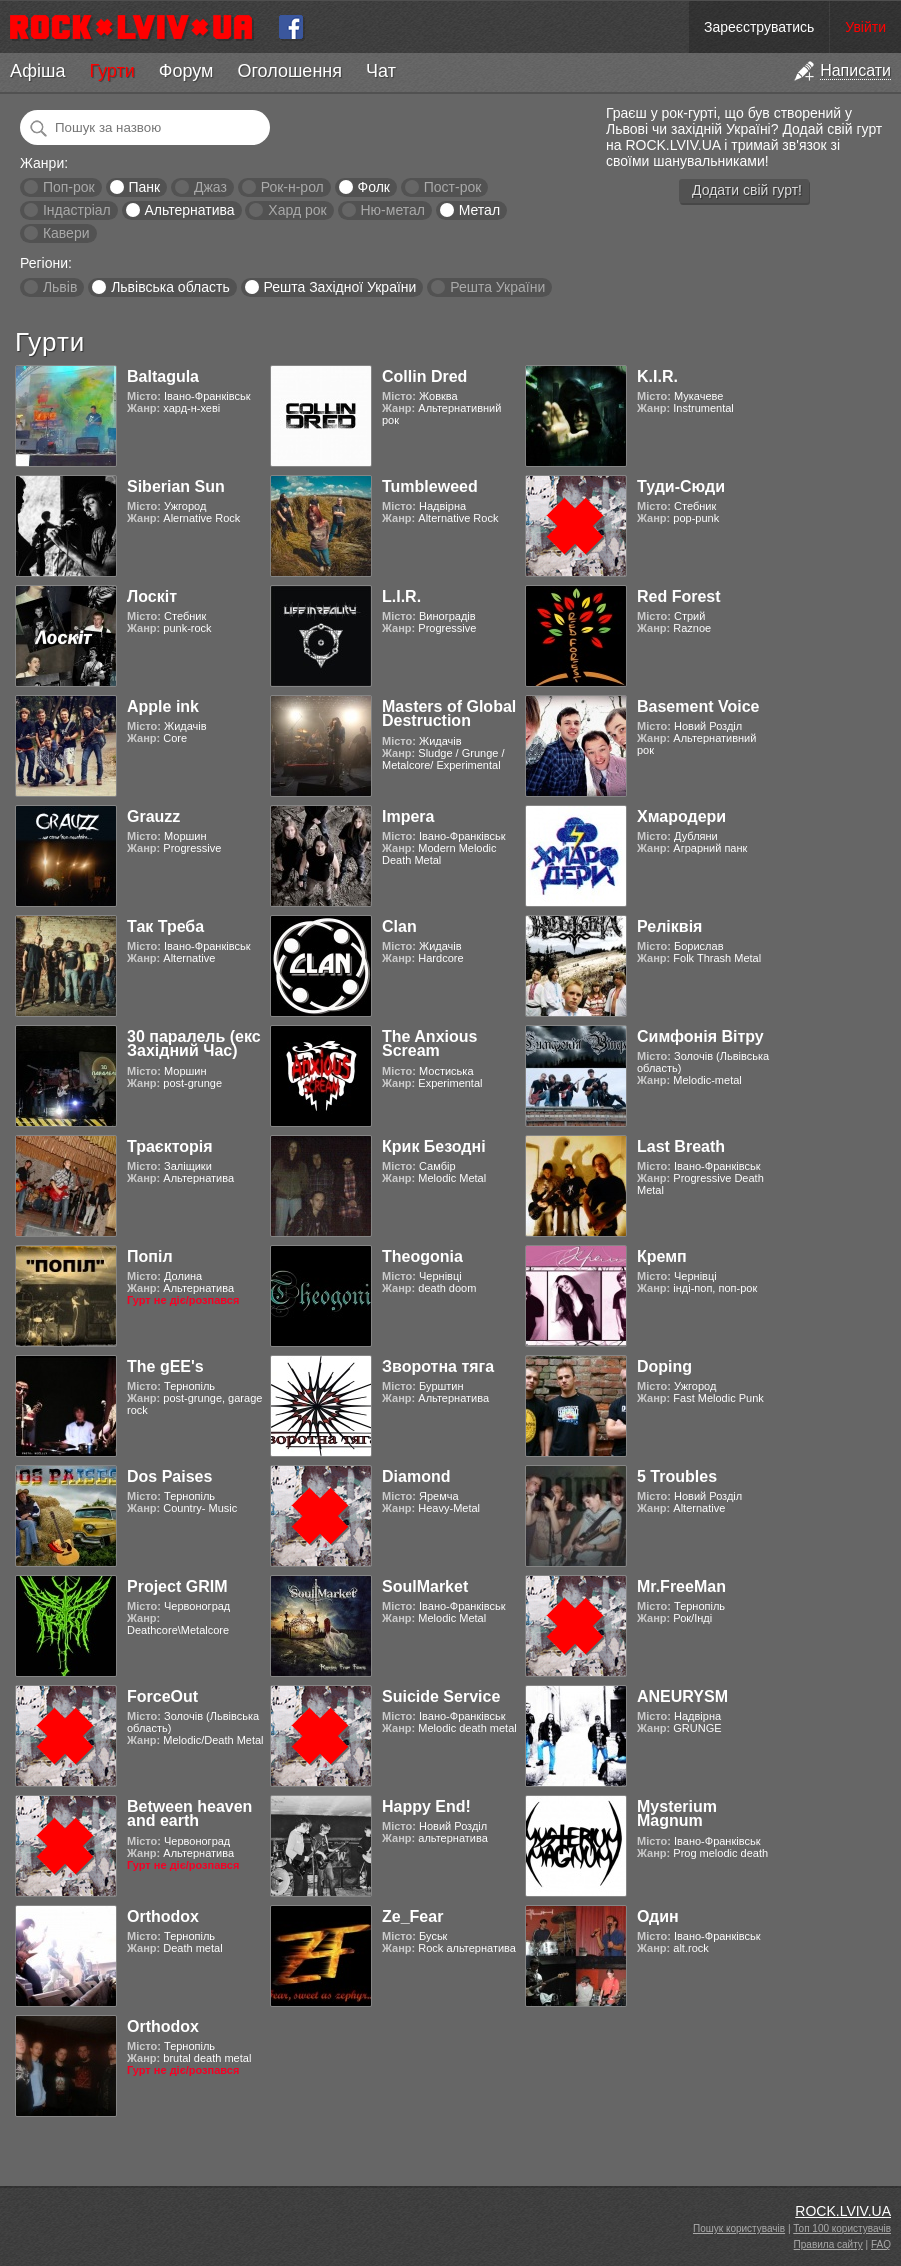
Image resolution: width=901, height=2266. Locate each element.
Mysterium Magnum (677, 1813)
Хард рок (297, 210)
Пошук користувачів (739, 2228)
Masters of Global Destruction (449, 713)
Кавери (66, 233)
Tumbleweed (430, 486)
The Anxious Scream (429, 1043)
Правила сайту (828, 2244)
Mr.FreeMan (681, 1586)
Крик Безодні (434, 1146)
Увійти (865, 27)
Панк (144, 187)
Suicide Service (441, 1696)
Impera (408, 816)
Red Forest (679, 596)
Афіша (37, 71)
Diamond (416, 1476)
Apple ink (163, 706)
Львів (60, 287)
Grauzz (153, 816)
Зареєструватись (759, 27)
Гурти (111, 71)
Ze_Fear (412, 1916)
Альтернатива (190, 210)
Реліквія (669, 926)
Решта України (497, 287)
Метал (479, 210)
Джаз (210, 187)
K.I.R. (657, 376)
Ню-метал (392, 210)
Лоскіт (152, 596)
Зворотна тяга (438, 1366)
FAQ (881, 2244)
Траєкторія (170, 1146)
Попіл (150, 1256)
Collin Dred (424, 376)
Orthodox (163, 1916)
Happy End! (426, 1806)
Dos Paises (169, 1476)
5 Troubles (677, 1476)
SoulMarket (425, 1586)
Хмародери (681, 816)
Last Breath (681, 1146)
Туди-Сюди (681, 486)
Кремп (662, 1256)
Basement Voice (698, 706)
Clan (399, 926)
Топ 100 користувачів (842, 2228)
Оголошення (289, 71)
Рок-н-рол (292, 187)
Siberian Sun (176, 486)
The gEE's (165, 1366)
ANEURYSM (682, 1696)
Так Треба (165, 926)
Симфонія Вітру (700, 1036)
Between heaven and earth (189, 1813)
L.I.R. (401, 596)
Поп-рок (69, 187)
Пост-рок (453, 187)
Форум (186, 71)
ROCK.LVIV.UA (843, 2211)
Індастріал (77, 210)
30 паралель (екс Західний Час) (194, 1043)
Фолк (374, 187)
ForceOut (162, 1696)
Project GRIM (177, 1586)
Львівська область (170, 287)
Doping (664, 1366)
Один (658, 1916)
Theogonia (422, 1256)
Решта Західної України (339, 287)
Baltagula (163, 376)
